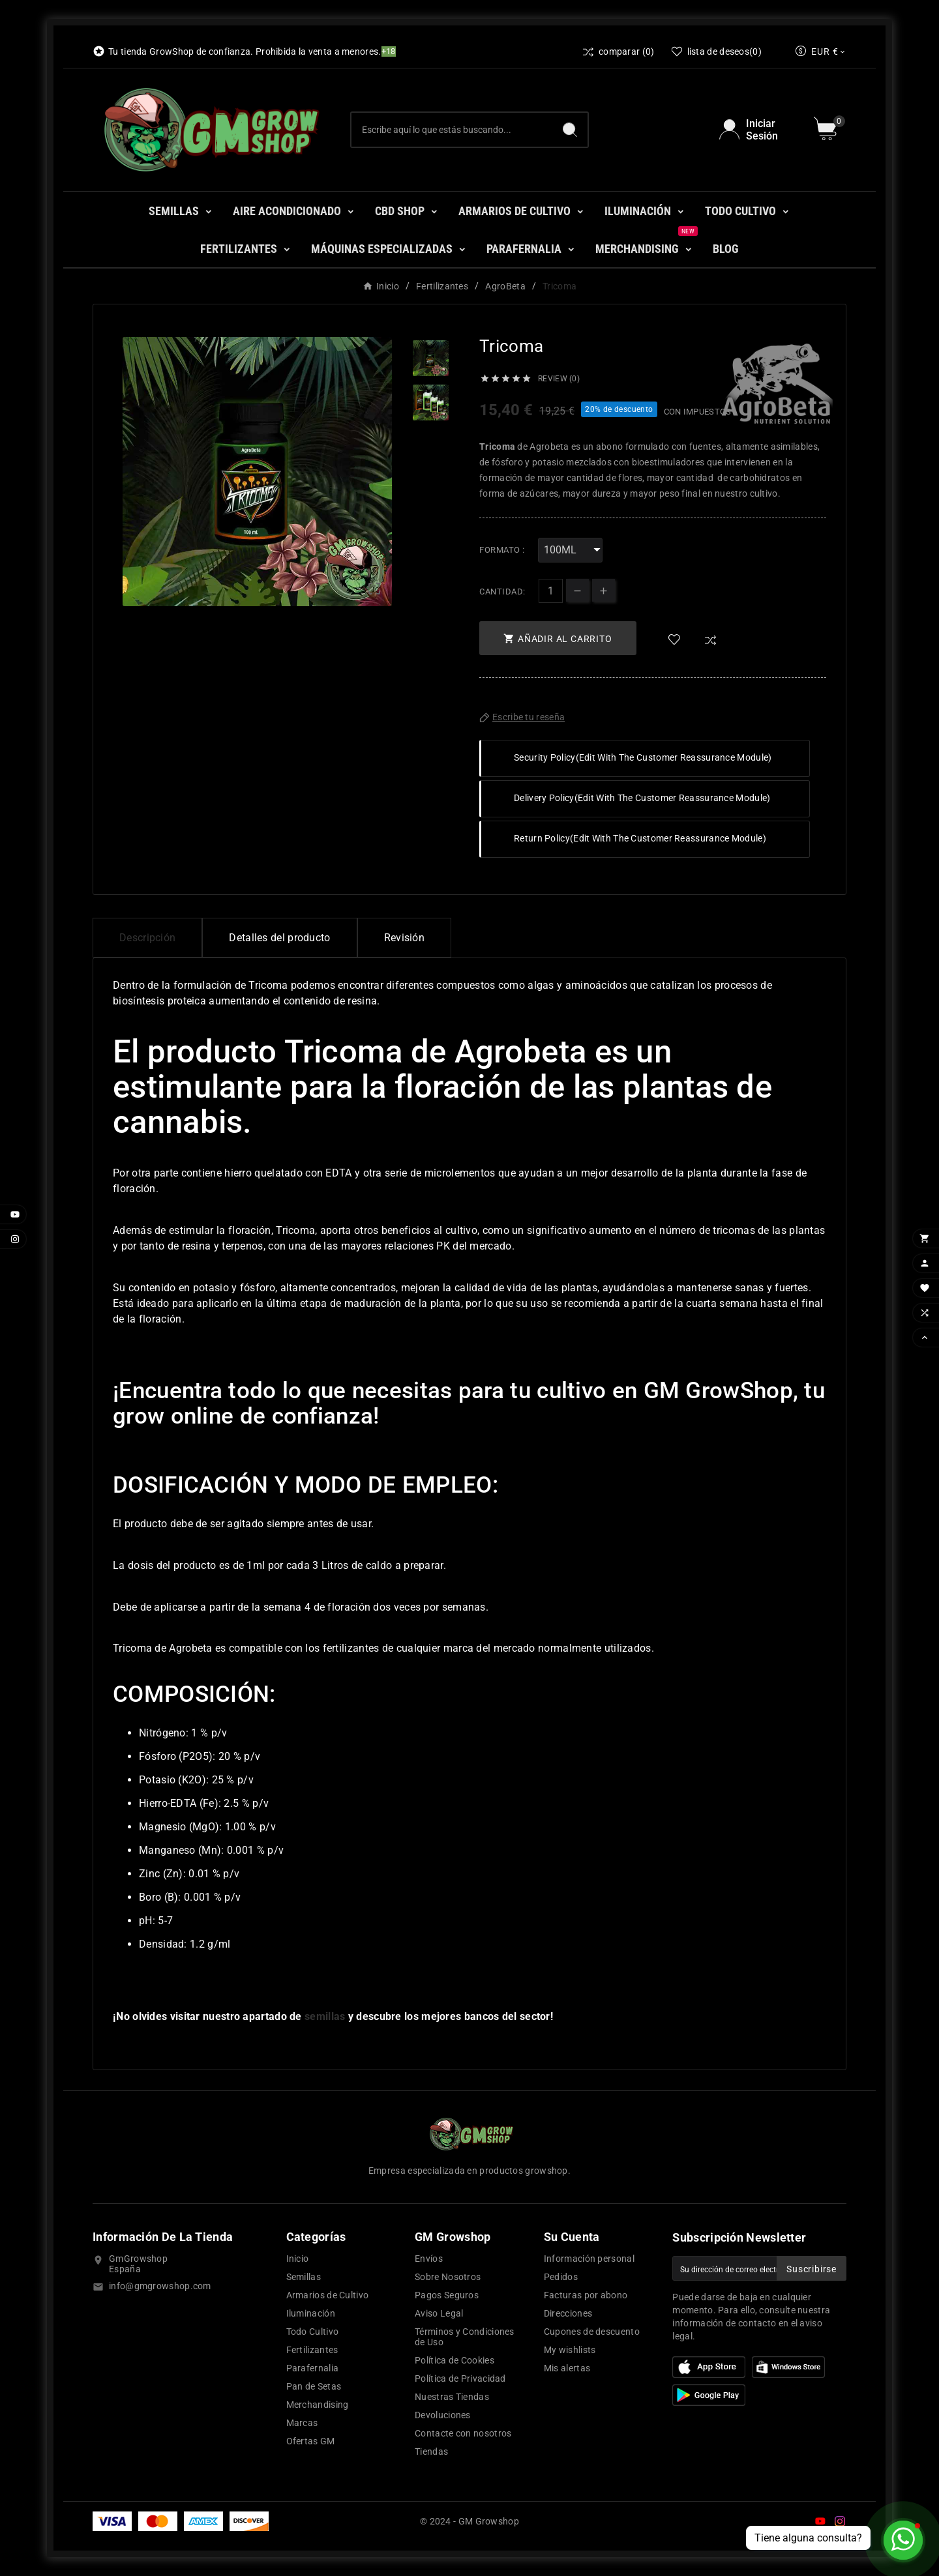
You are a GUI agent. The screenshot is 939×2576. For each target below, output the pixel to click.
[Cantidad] (551, 591)
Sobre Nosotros (448, 2277)
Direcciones (568, 2313)
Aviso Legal (439, 2313)
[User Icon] (758, 129)
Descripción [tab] (147, 937)
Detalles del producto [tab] (279, 937)
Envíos (429, 2258)
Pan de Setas (314, 2386)
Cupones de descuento (592, 2331)
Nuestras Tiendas (452, 2397)
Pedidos (561, 2277)
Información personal (589, 2258)
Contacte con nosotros (463, 2433)
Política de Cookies (454, 2360)
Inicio (297, 2258)
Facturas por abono (585, 2295)
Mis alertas (567, 2368)
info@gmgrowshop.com (160, 2286)
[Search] (570, 130)
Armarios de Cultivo (327, 2295)
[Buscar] (451, 130)
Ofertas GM (310, 2441)
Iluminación (310, 2313)
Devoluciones (443, 2415)
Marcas (302, 2423)
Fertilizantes (312, 2350)
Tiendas (431, 2451)
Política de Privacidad (460, 2378)
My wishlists (570, 2350)
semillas (325, 2016)
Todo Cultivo (312, 2331)
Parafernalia (312, 2368)
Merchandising (317, 2404)
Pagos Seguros (447, 2295)
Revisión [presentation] (404, 937)
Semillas (303, 2277)
